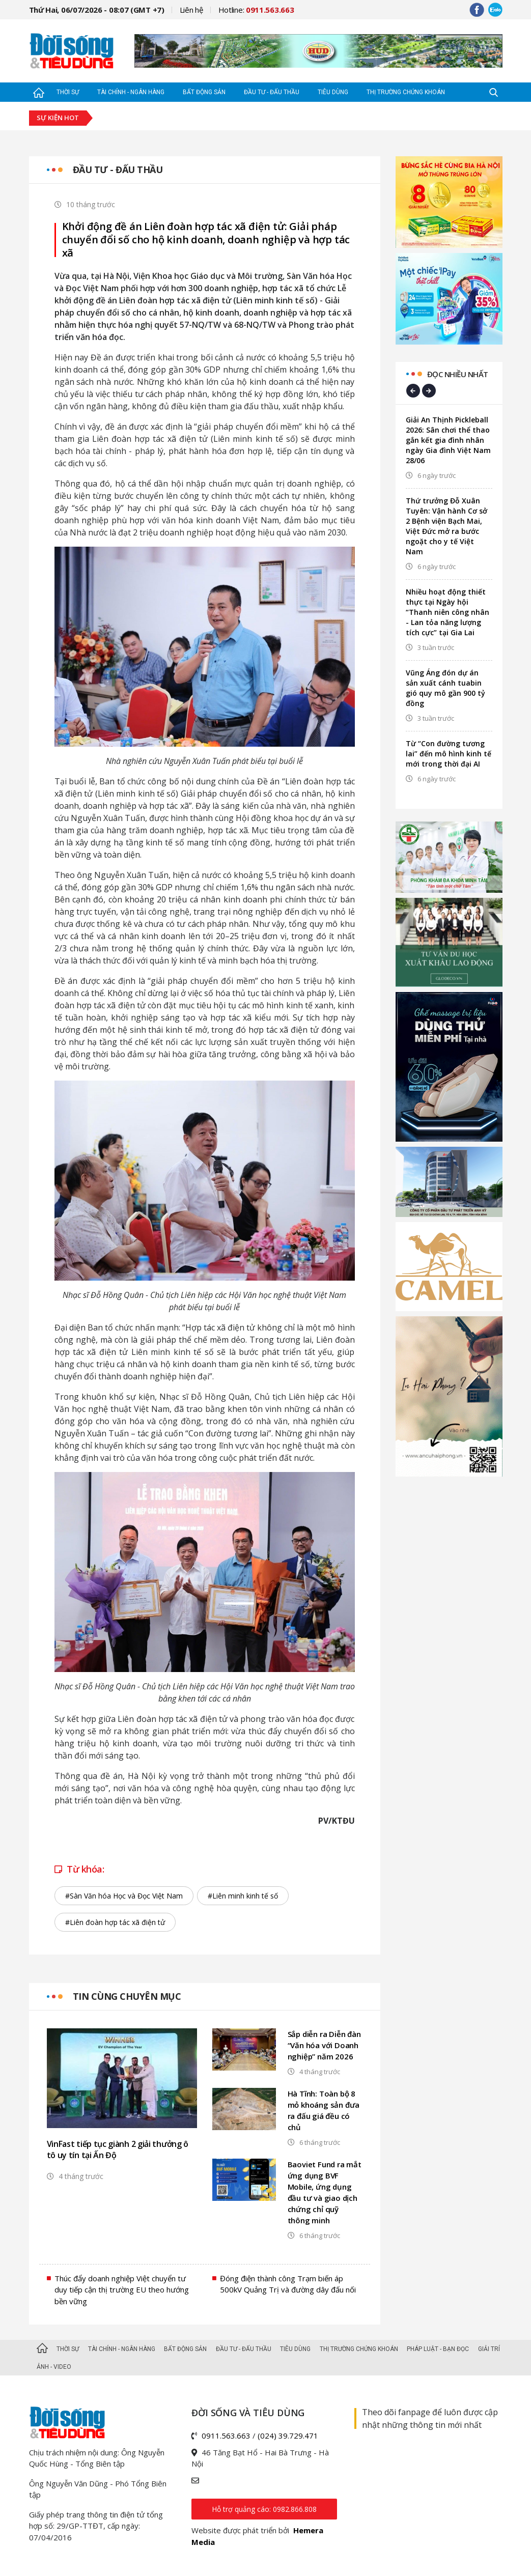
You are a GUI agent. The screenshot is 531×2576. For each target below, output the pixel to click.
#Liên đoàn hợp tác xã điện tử (115, 1922)
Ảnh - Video (54, 2366)
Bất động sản (204, 92)
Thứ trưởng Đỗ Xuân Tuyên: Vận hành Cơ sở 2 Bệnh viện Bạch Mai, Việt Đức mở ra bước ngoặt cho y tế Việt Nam (446, 526)
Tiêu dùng (333, 92)
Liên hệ (191, 10)
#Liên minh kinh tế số (243, 1896)
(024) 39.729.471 (288, 2435)
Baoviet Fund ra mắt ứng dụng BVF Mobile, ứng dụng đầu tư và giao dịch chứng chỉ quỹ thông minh (324, 2192)
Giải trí (489, 2349)
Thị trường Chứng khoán (406, 92)
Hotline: (256, 10)
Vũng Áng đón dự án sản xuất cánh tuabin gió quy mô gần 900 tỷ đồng (445, 688)
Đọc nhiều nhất (457, 374)
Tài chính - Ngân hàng (130, 92)
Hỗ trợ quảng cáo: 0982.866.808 (264, 2509)
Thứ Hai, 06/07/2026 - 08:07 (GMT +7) (96, 10)
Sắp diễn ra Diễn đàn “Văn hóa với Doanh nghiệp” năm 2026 (324, 2045)
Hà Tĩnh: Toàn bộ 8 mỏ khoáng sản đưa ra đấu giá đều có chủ (324, 2110)
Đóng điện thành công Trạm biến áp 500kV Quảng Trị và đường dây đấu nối (288, 2284)
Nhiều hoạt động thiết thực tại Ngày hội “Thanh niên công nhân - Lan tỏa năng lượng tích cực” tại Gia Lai (447, 612)
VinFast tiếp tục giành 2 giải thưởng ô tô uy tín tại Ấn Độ (118, 2149)
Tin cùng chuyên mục (127, 1996)
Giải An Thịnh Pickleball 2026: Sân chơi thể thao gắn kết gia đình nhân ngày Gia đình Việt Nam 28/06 (448, 440)
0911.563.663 (226, 2435)
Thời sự (68, 92)
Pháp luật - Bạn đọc (438, 2349)
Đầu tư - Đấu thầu (271, 92)
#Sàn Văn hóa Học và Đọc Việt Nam (124, 1896)
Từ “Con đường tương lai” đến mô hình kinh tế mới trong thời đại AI (448, 754)
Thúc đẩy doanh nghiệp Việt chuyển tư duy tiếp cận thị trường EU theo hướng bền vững (121, 2289)
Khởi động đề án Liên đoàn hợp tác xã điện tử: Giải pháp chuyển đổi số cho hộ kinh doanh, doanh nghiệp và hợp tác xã (206, 240)
